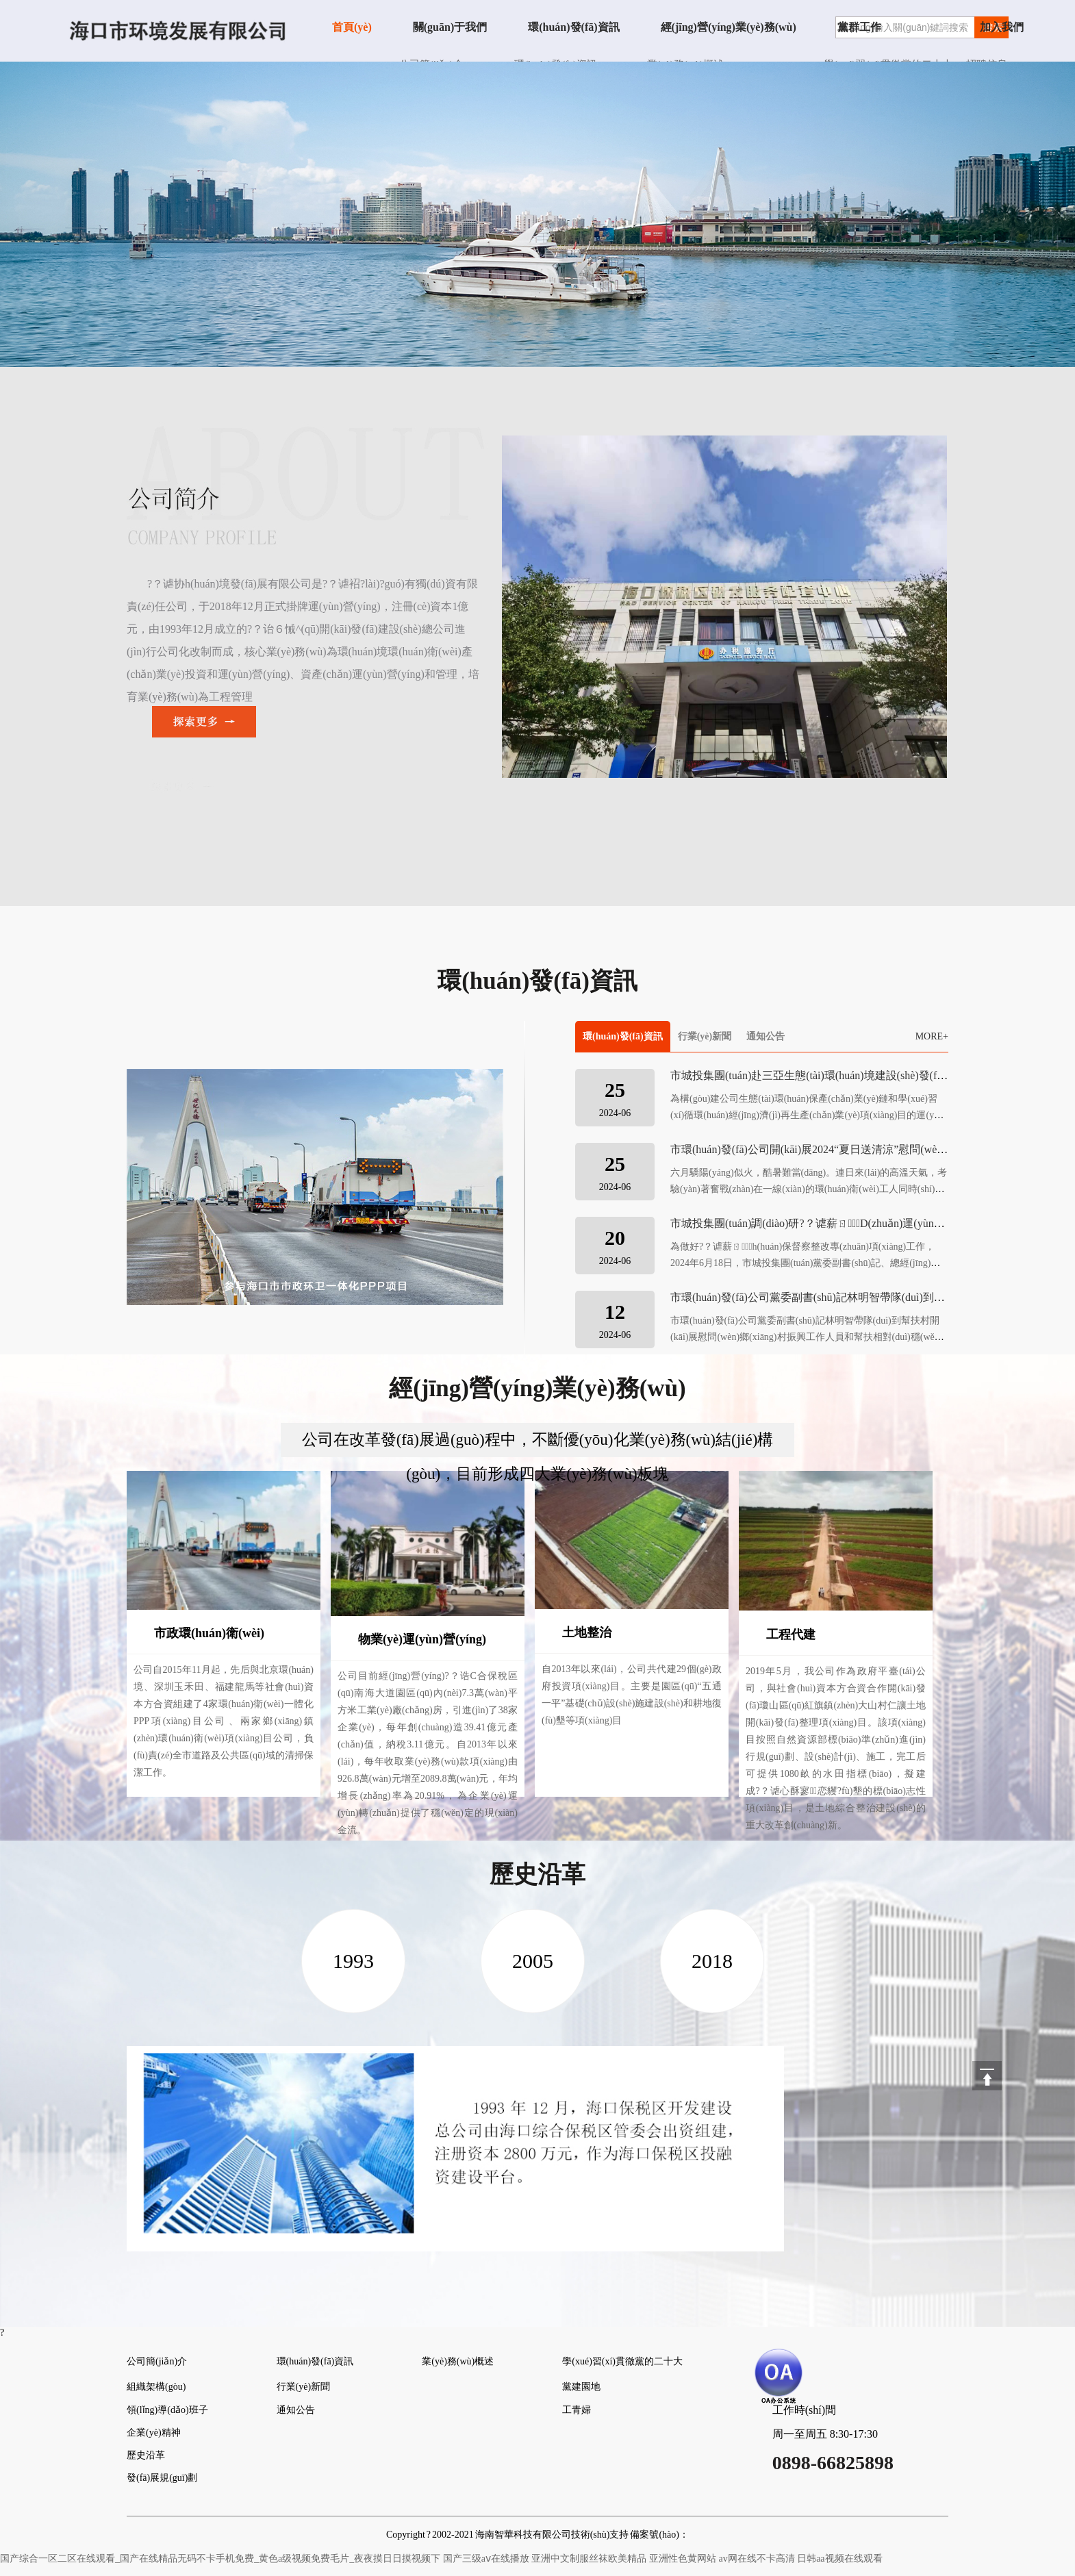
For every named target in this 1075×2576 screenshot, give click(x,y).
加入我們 (1002, 27)
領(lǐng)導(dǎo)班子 (167, 2410)
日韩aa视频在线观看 (839, 2558)
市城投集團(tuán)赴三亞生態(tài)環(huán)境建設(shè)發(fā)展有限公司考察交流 (857, 1075)
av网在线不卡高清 (756, 2558)
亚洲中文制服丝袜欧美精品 (588, 2558)
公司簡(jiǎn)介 (157, 2361)
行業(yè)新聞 (705, 1036)
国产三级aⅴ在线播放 (486, 2558)
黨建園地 (581, 2387)
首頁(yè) (352, 27)
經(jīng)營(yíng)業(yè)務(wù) (728, 27)
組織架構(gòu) (156, 2387)
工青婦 (576, 2410)
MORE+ (931, 1036)
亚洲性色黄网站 (682, 2558)
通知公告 (765, 1036)
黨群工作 (859, 27)
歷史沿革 (146, 2455)
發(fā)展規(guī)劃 (162, 2478)
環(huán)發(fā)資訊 (573, 27)
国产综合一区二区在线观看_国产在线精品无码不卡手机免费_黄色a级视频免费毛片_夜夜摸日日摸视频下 (220, 2558)
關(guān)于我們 (450, 27)
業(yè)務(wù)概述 (458, 2361)
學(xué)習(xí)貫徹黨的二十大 (622, 2361)
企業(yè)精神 (154, 2432)
